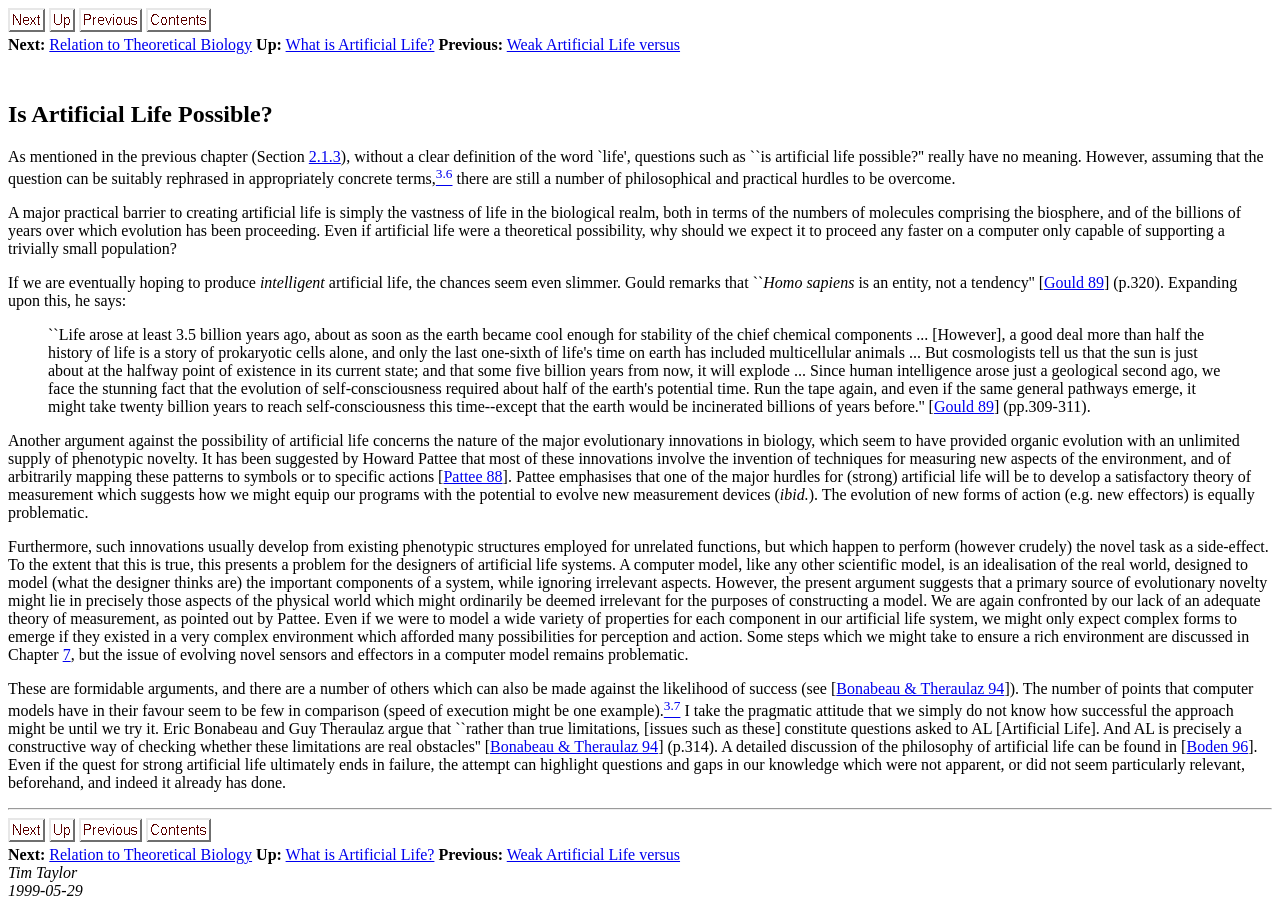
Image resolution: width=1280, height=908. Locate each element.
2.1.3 (325, 156)
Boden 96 (1217, 746)
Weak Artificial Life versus (593, 44)
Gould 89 (1074, 282)
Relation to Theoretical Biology (150, 44)
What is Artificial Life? (360, 44)
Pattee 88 (472, 476)
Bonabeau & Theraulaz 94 (920, 688)
